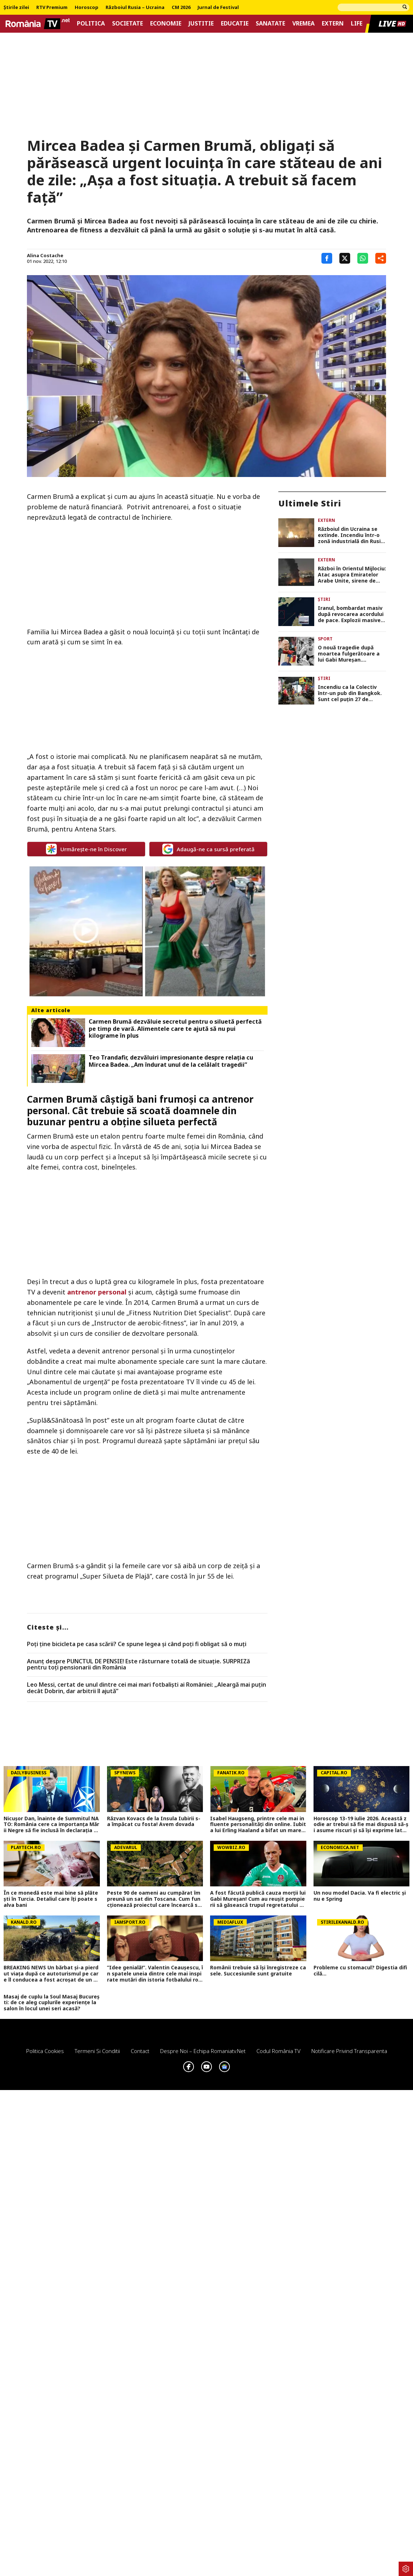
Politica (91, 23)
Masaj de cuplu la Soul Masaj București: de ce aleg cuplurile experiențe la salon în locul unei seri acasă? (51, 2003)
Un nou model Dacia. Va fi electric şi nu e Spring (360, 1896)
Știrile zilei (16, 7)
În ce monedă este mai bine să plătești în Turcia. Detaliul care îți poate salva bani (51, 1899)
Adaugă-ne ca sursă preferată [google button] (208, 849)
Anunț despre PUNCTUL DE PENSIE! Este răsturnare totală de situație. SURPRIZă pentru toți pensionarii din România (138, 1664)
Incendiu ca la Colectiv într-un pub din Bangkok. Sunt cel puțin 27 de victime (350, 693)
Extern (333, 23)
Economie (165, 23)
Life (356, 23)
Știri (324, 599)
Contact (140, 2051)
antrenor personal (96, 1292)
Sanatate (270, 23)
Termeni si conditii (97, 2051)
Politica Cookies (45, 2051)
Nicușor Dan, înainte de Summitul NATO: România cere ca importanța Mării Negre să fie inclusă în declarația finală (51, 1825)
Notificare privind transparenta (349, 2051)
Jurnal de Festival (218, 7)
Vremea (303, 23)
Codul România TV (278, 2051)
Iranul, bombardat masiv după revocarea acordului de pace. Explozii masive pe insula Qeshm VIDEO (351, 614)
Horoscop (86, 7)
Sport (325, 639)
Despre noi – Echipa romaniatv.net (203, 2051)
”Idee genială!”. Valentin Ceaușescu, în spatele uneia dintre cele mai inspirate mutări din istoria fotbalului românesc (155, 1974)
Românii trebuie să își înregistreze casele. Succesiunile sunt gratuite (258, 1971)
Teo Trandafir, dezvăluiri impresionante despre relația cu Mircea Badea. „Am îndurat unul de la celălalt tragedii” (171, 1061)
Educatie (235, 23)
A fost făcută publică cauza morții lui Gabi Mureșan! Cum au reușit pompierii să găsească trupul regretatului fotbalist (258, 1899)
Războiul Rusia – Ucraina (135, 7)
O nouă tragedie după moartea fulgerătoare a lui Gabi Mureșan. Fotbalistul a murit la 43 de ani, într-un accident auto (349, 654)
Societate (127, 23)
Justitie (201, 23)
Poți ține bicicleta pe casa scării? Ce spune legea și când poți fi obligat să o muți (136, 1644)
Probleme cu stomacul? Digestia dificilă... (360, 1971)
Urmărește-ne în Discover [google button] (86, 849)
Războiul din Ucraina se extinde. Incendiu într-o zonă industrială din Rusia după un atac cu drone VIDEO (351, 535)
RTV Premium (52, 7)
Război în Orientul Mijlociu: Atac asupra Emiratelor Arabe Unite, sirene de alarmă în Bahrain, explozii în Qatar (352, 575)
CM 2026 (181, 7)
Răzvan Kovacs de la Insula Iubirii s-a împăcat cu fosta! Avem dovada (153, 1822)
